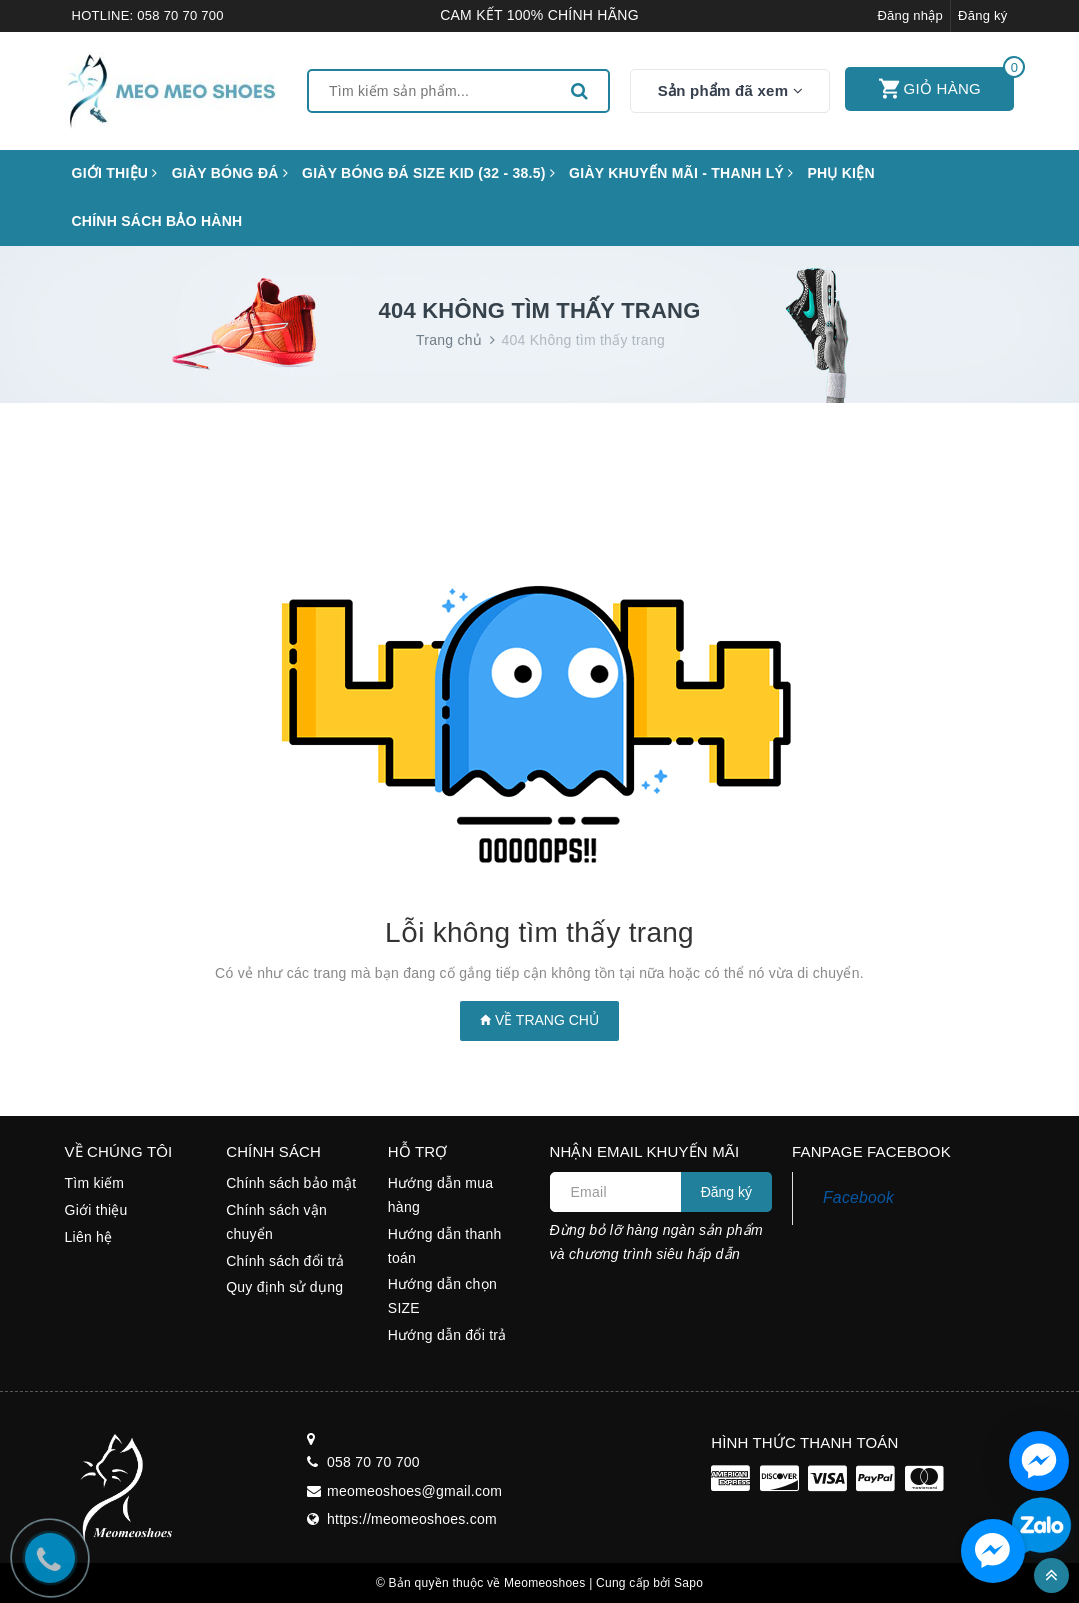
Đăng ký (982, 15)
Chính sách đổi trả (285, 1261)
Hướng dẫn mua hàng (441, 1195)
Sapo (688, 1583)
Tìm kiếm (95, 1183)
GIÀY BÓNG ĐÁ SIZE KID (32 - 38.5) (428, 173)
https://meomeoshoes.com (412, 1519)
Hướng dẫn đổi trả (447, 1335)
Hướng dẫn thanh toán (445, 1246)
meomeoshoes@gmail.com (414, 1491)
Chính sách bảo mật (291, 1183)
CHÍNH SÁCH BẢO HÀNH (157, 221)
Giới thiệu (115, 173)
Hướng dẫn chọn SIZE (442, 1296)
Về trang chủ (539, 1020)
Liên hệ (89, 1237)
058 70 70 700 (180, 15)
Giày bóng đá (230, 173)
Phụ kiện (840, 173)
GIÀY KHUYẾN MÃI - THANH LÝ (681, 173)
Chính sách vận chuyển (276, 1222)
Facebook (858, 1197)
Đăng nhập (910, 15)
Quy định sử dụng (284, 1287)
